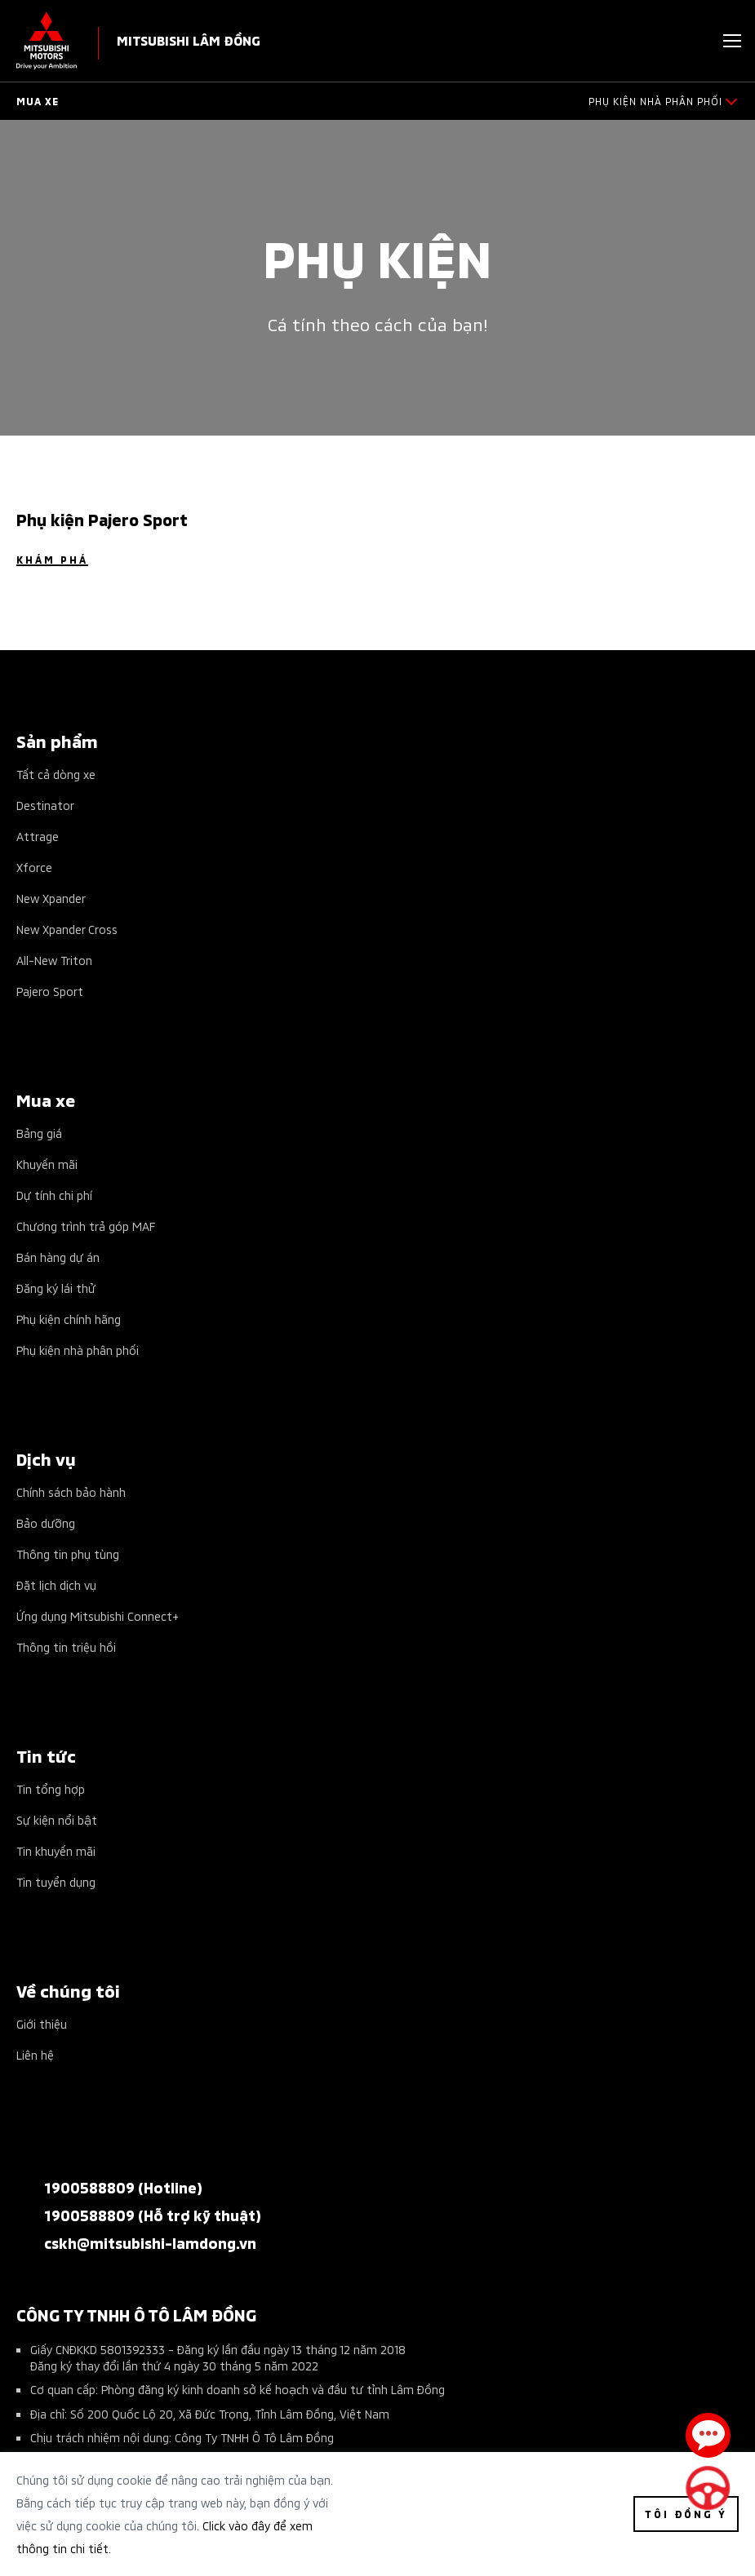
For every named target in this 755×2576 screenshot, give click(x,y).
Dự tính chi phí (54, 1194)
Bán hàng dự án (58, 1256)
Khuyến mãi (47, 1163)
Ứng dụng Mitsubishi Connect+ (97, 1615)
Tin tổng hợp (50, 1788)
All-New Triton (54, 959)
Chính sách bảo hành (71, 1491)
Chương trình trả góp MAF (85, 1225)
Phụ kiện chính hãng (68, 1318)
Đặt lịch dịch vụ (56, 1584)
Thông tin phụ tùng (67, 1553)
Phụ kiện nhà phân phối (77, 1349)
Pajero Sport (49, 990)
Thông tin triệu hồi (66, 1646)
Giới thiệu (41, 2023)
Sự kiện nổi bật (56, 1819)
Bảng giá (39, 1132)
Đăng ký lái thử (55, 1287)
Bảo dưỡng (45, 1522)
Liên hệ (35, 2054)
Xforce (34, 866)
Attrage (37, 835)
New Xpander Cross (67, 928)
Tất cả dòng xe (55, 773)
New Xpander (51, 897)
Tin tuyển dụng (55, 1881)
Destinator (45, 804)
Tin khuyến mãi (55, 1850)
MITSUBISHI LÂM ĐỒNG (188, 39)
